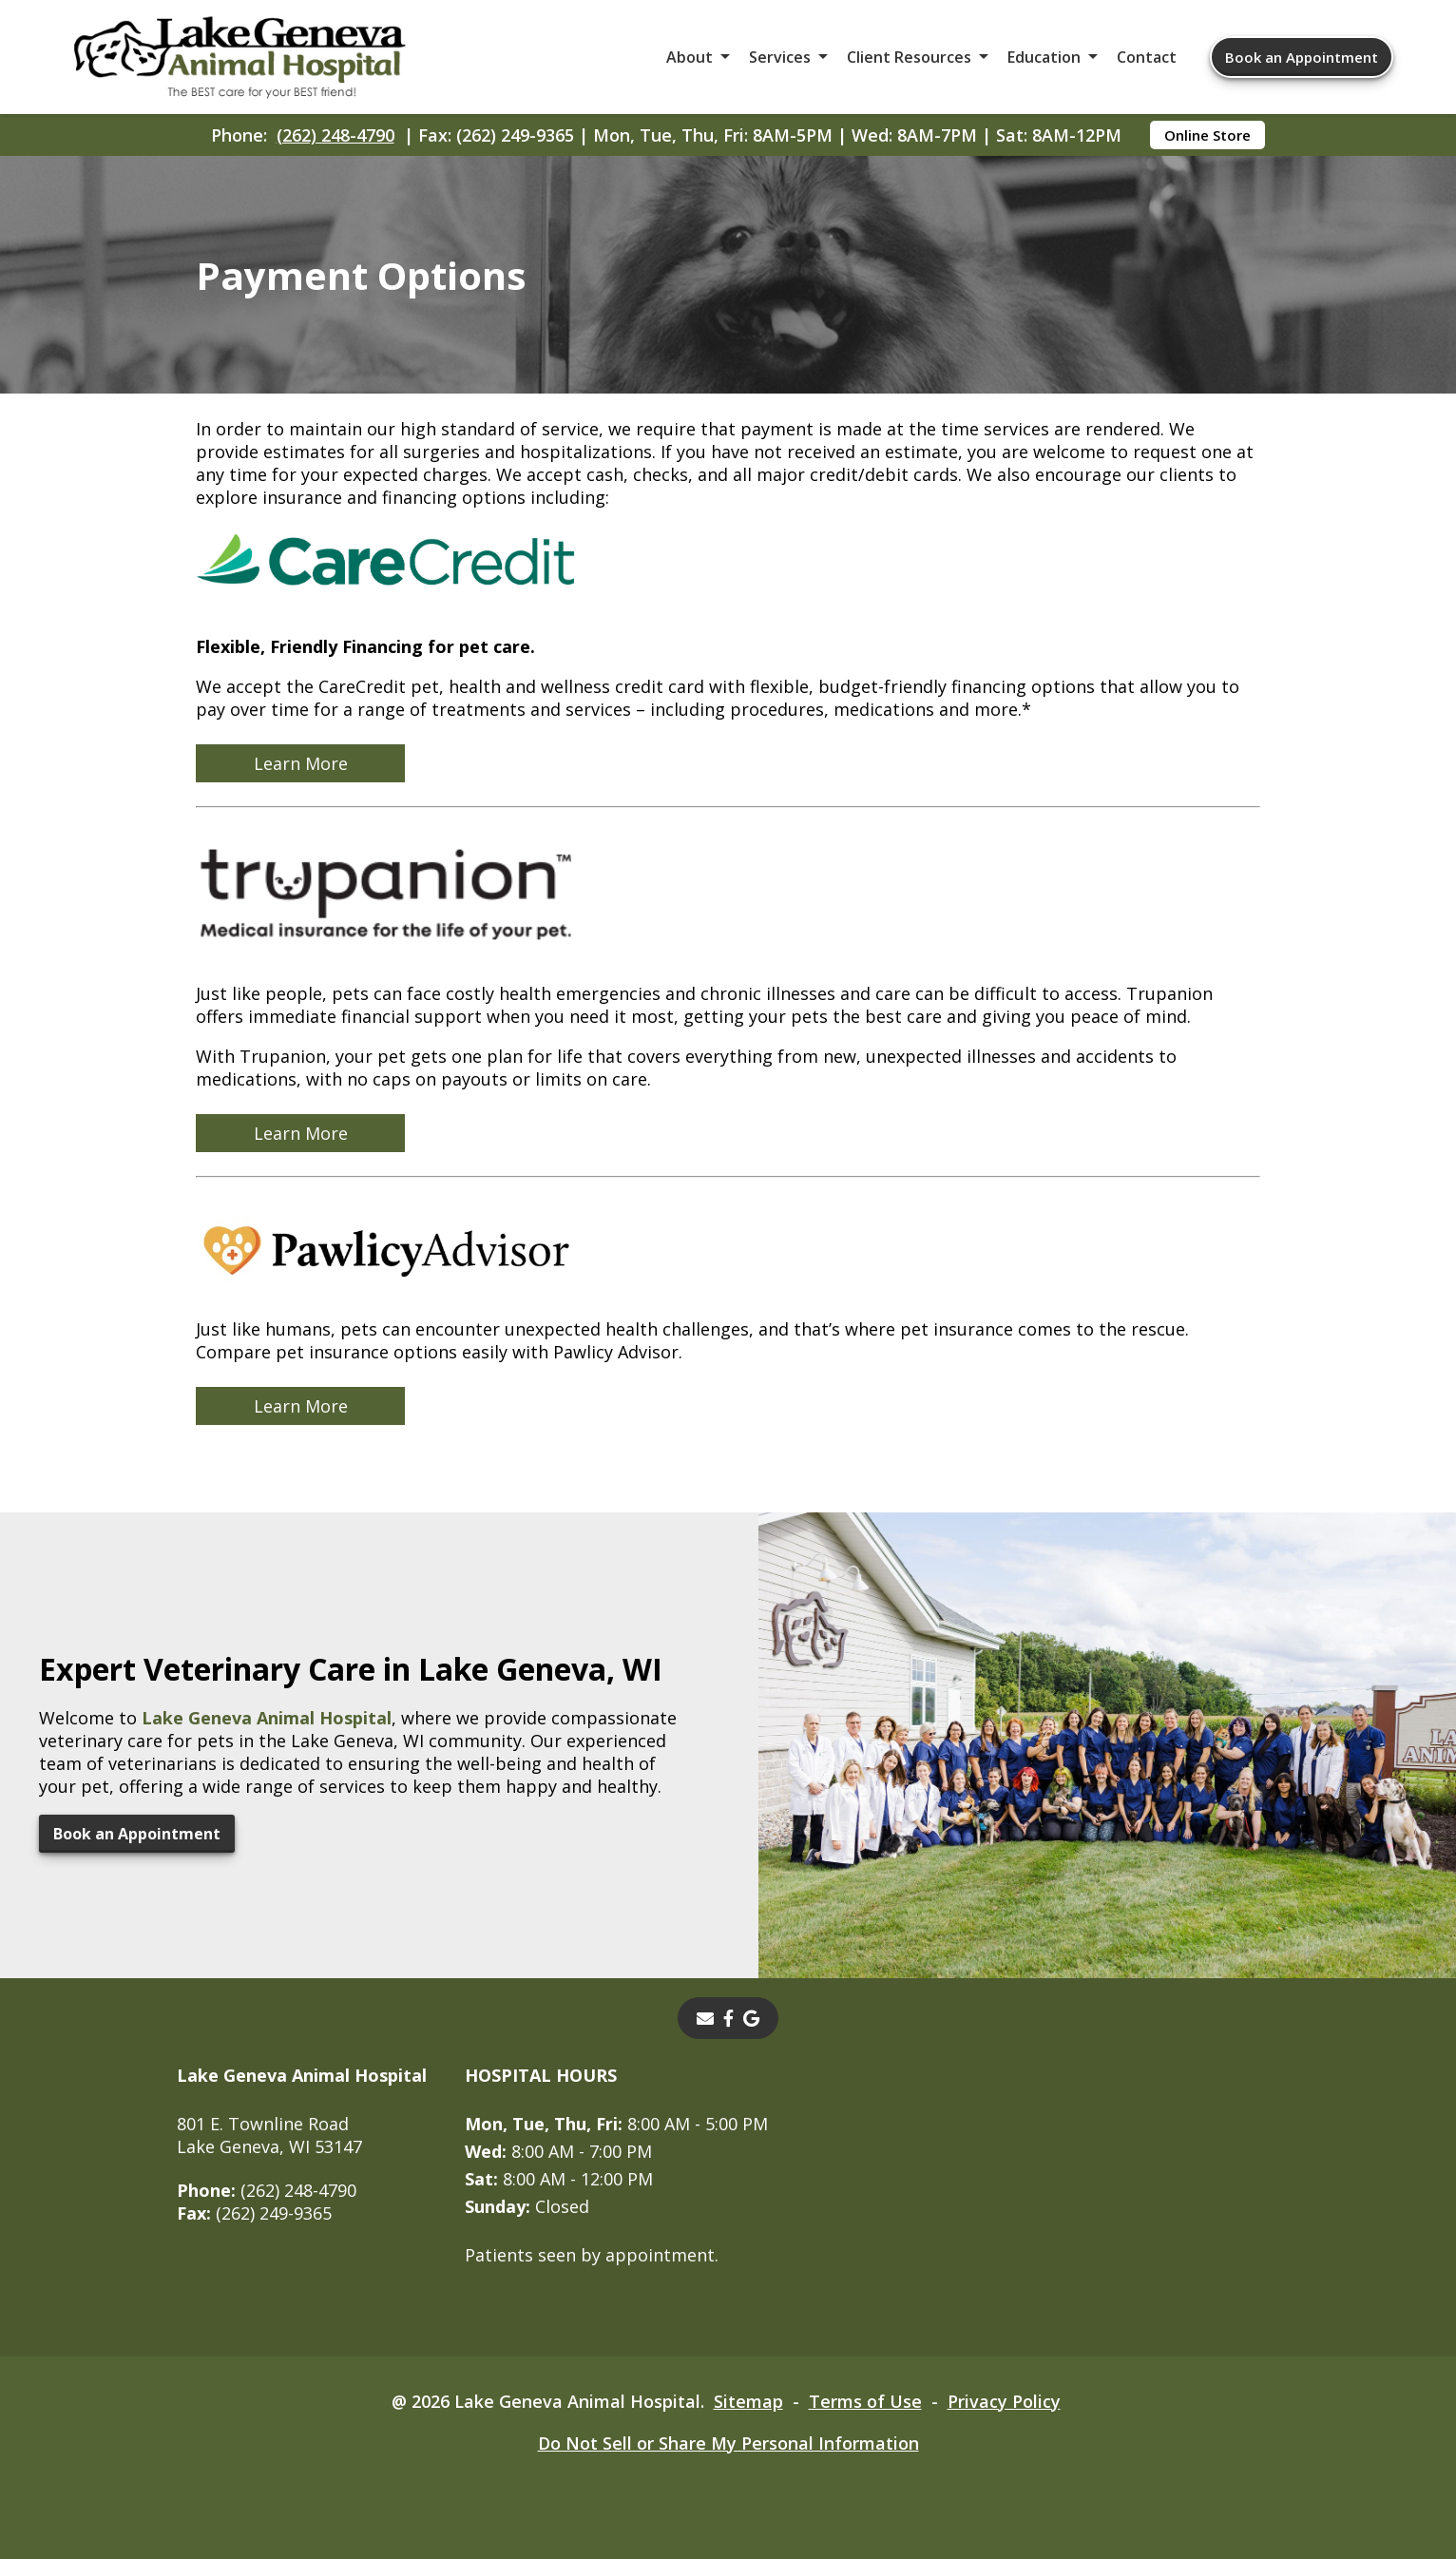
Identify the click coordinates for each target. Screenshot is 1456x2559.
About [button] (689, 57)
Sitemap (748, 2401)
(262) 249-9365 (254, 2213)
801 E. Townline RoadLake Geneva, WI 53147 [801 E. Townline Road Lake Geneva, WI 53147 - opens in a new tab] (269, 2135)
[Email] (705, 2018)
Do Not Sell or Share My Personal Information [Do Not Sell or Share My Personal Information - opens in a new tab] (728, 2443)
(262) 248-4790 (335, 135)
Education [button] (1044, 57)
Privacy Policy (1004, 2401)
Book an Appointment (1301, 57)
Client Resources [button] (909, 57)
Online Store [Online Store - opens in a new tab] (1207, 134)
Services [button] (780, 57)
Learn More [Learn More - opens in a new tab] (301, 763)
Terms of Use (865, 2401)
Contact (1147, 57)
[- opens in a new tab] (728, 2018)
